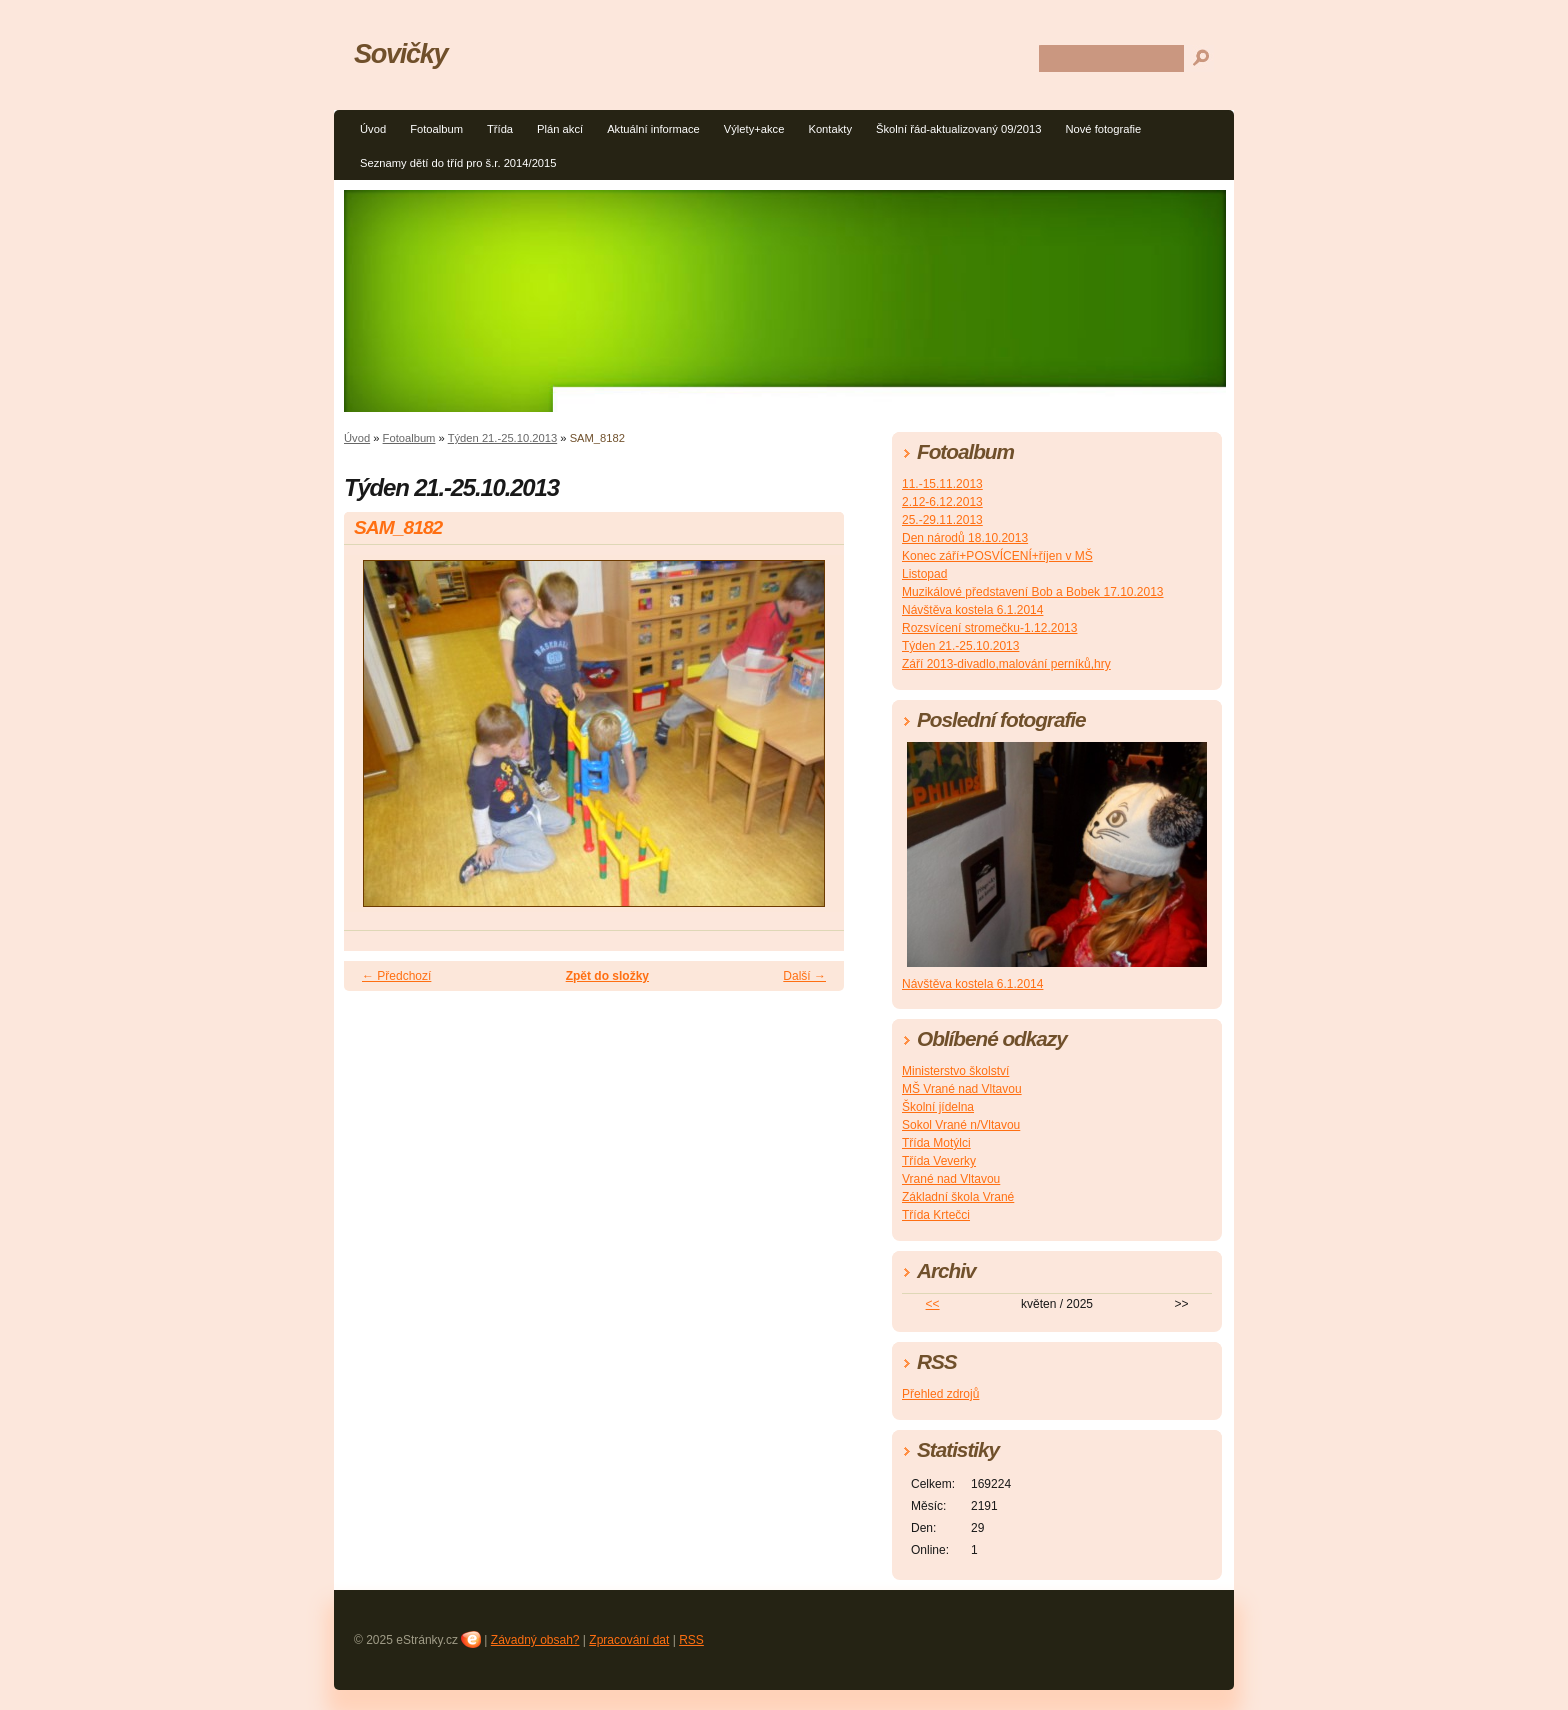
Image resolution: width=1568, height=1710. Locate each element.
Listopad (924, 574)
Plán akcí (560, 129)
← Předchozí (396, 976)
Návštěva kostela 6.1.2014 (972, 610)
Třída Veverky (939, 1161)
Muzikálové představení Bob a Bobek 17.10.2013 (1033, 592)
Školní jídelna (938, 1107)
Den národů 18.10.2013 (965, 538)
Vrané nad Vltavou (951, 1179)
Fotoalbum (436, 129)
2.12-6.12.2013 (942, 502)
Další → (804, 976)
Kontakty (830, 129)
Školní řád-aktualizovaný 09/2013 (958, 129)
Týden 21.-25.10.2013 (502, 438)
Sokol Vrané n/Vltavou (961, 1125)
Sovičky (400, 53)
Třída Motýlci (936, 1143)
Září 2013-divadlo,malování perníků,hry (1006, 664)
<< (933, 1304)
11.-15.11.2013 (942, 484)
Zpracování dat (629, 1640)
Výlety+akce (754, 129)
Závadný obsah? (535, 1640)
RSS (691, 1640)
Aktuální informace (653, 129)
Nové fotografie (1103, 129)
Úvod (373, 129)
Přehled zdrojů (940, 1394)
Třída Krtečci (936, 1215)
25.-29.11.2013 (942, 520)
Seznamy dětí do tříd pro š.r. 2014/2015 (458, 163)
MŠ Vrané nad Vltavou (962, 1089)
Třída (500, 129)
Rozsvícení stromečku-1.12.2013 (989, 628)
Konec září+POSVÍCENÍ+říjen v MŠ (997, 556)
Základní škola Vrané (958, 1197)
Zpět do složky (607, 976)
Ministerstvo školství (955, 1071)
